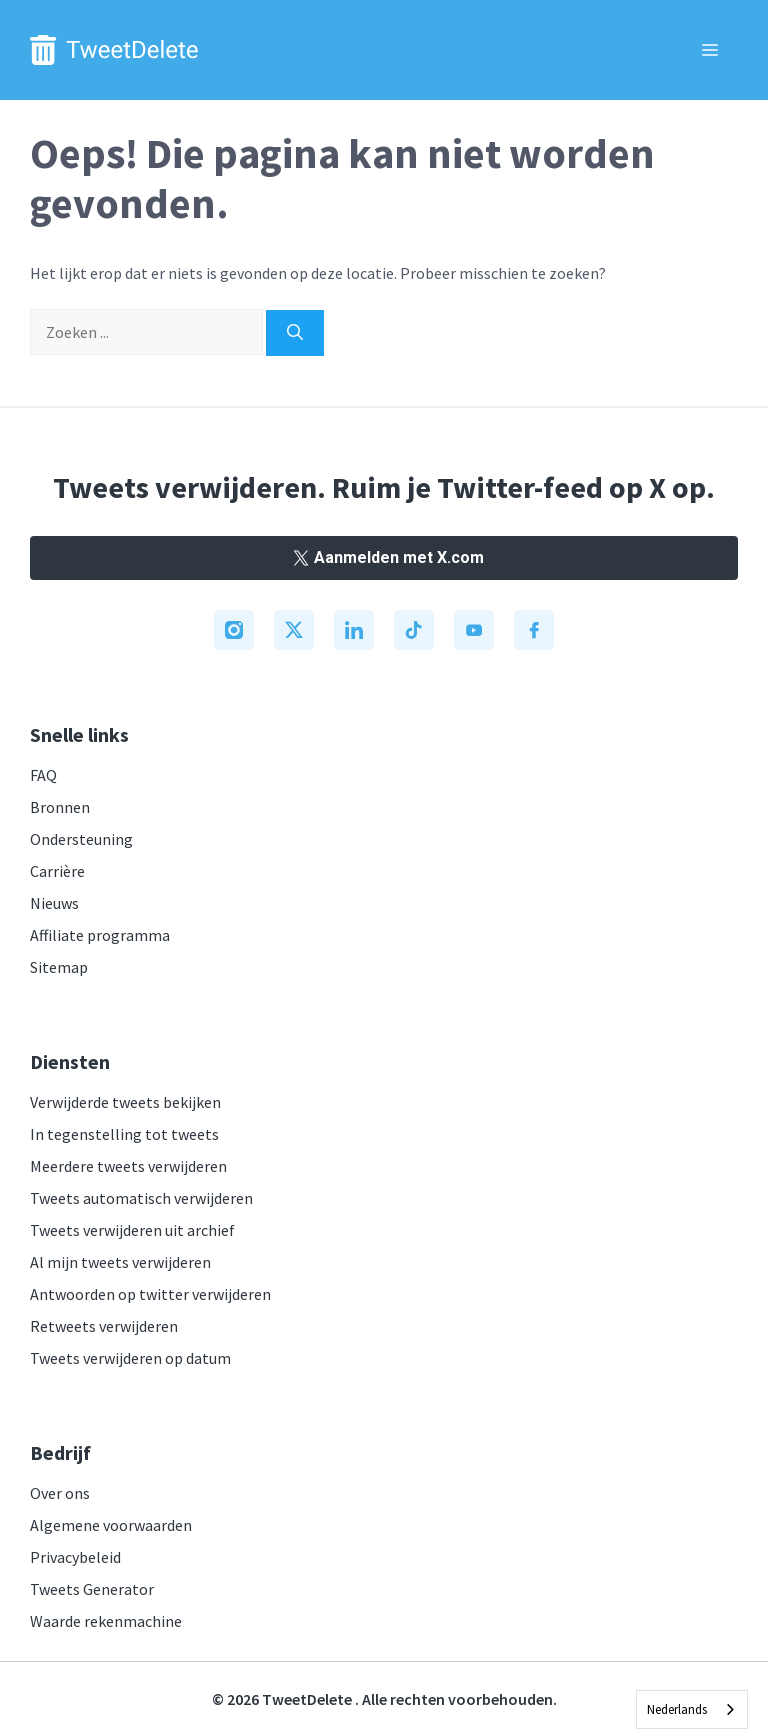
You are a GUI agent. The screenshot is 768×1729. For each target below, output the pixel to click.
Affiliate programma (100, 935)
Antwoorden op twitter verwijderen (150, 1294)
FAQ (43, 775)
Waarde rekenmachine (106, 1621)
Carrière (57, 871)
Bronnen (60, 807)
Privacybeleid (75, 1557)
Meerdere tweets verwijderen (128, 1166)
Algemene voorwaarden (111, 1525)
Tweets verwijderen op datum (130, 1358)
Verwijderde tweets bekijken (125, 1102)
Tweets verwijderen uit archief (132, 1230)
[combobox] (692, 1709)
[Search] (295, 333)
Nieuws (54, 903)
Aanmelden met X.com (384, 557)
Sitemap (59, 967)
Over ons (60, 1493)
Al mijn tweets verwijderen (120, 1262)
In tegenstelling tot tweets (124, 1134)
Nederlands (677, 1709)
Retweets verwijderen (104, 1326)
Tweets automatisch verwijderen (141, 1198)
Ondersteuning (81, 839)
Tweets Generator (92, 1589)
